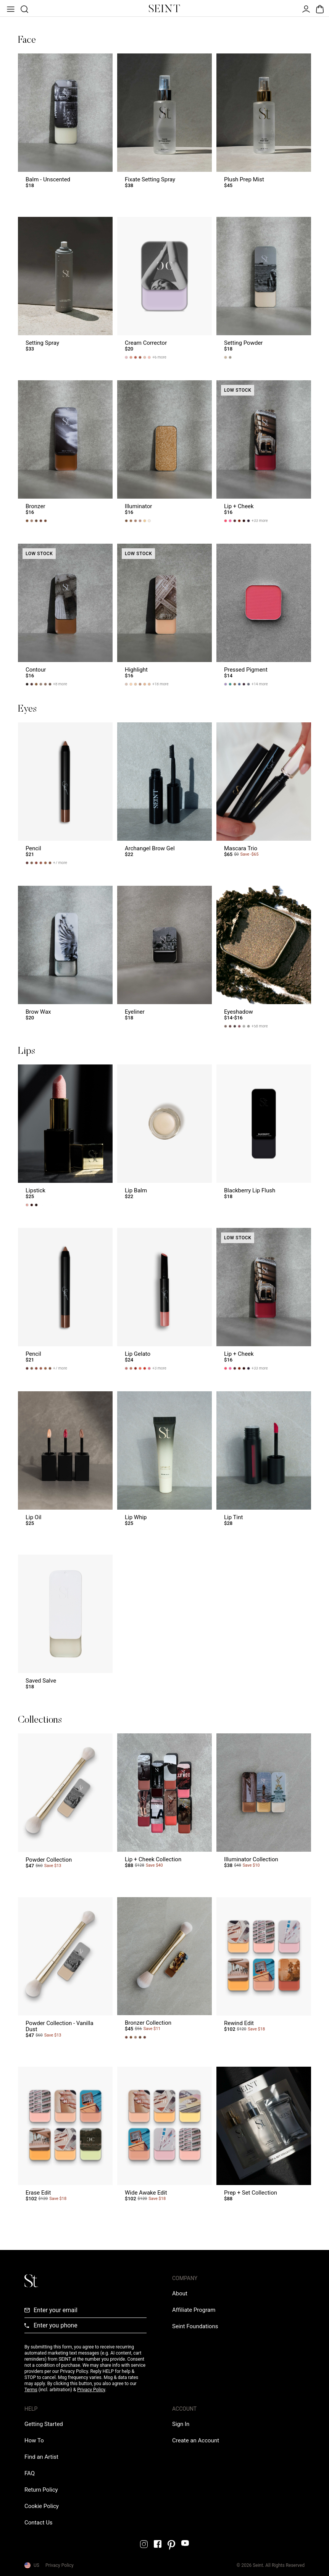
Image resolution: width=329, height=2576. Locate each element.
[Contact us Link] (38, 2522)
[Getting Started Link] (43, 2424)
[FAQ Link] (29, 2473)
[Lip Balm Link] (164, 1135)
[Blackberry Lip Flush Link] (263, 1135)
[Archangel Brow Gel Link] (164, 793)
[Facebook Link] (157, 2544)
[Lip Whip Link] (164, 1462)
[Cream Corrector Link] (164, 288)
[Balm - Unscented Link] (65, 124)
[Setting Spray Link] (65, 288)
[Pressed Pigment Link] (263, 615)
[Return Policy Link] (41, 2489)
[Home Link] (164, 8)
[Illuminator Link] (164, 451)
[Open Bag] (319, 8)
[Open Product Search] (23, 8)
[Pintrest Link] (171, 2545)
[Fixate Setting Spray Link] (164, 124)
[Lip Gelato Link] (164, 1299)
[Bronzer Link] (65, 451)
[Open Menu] (10, 8)
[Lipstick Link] (65, 1135)
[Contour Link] (65, 615)
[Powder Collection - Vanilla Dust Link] (65, 1971)
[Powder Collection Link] (65, 1804)
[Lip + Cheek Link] (263, 451)
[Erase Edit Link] (65, 2138)
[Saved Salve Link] (65, 1626)
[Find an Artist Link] (41, 2456)
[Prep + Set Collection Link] (263, 2138)
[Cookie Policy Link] (41, 2506)
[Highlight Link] (164, 615)
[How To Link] (34, 2440)
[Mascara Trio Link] (263, 793)
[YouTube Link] (185, 2543)
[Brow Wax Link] (65, 957)
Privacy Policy (91, 2389)
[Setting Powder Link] (263, 288)
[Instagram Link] (144, 2544)
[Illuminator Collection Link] (263, 1804)
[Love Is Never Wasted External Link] (195, 2326)
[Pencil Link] (65, 793)
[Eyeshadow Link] (263, 957)
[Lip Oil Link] (65, 1462)
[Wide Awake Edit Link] (164, 2138)
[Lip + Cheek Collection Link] (164, 1804)
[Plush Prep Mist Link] (263, 124)
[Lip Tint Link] (263, 1462)
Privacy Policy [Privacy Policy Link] (59, 2565)
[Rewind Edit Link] (263, 1971)
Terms (30, 2389)
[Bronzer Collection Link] (164, 1971)
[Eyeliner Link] (164, 957)
